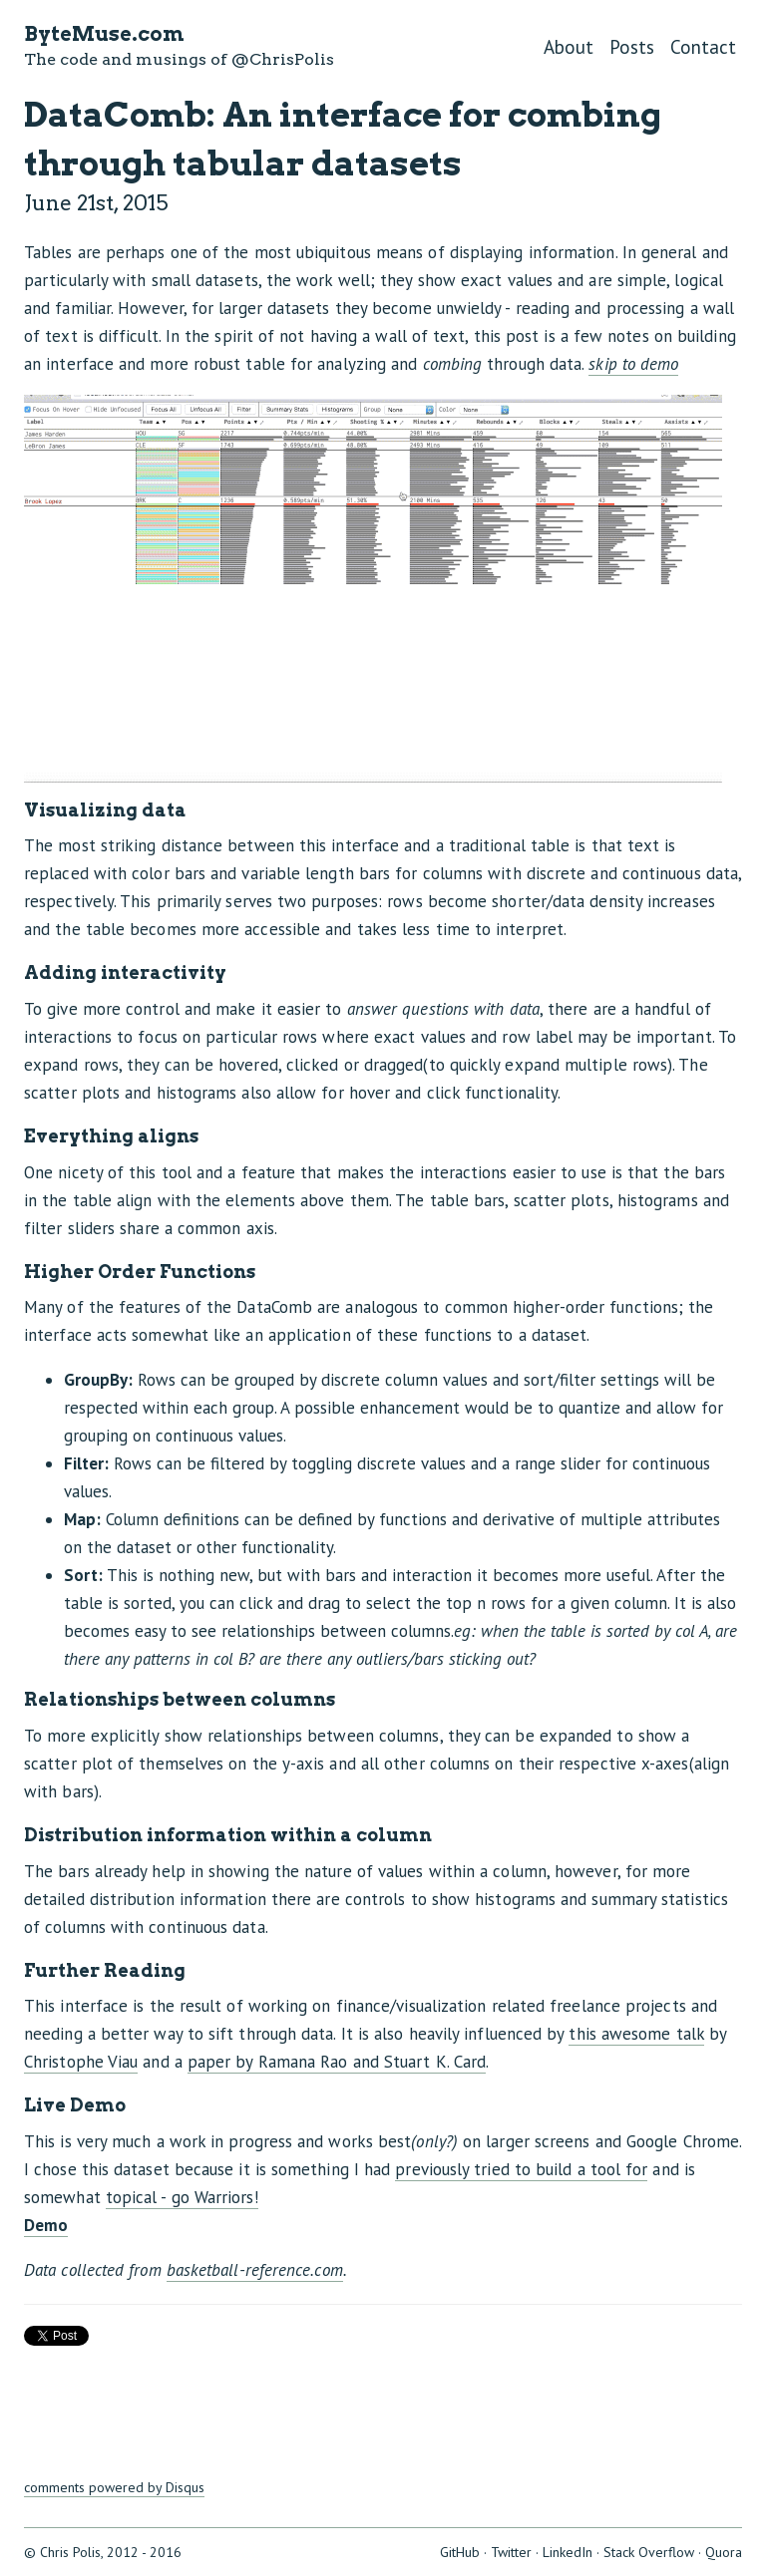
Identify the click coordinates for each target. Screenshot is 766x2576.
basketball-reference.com (255, 2270)
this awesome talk (636, 2034)
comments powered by (114, 2487)
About (568, 47)
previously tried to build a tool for (521, 2169)
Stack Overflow (648, 2552)
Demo (46, 2225)
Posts (631, 47)
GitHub (460, 2552)
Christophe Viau (81, 2062)
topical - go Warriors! (182, 2197)
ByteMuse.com (104, 34)
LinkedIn (567, 2552)
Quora (723, 2552)
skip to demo (633, 364)
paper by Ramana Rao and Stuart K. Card (337, 2062)
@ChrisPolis (282, 59)
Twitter (511, 2552)
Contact (703, 47)
